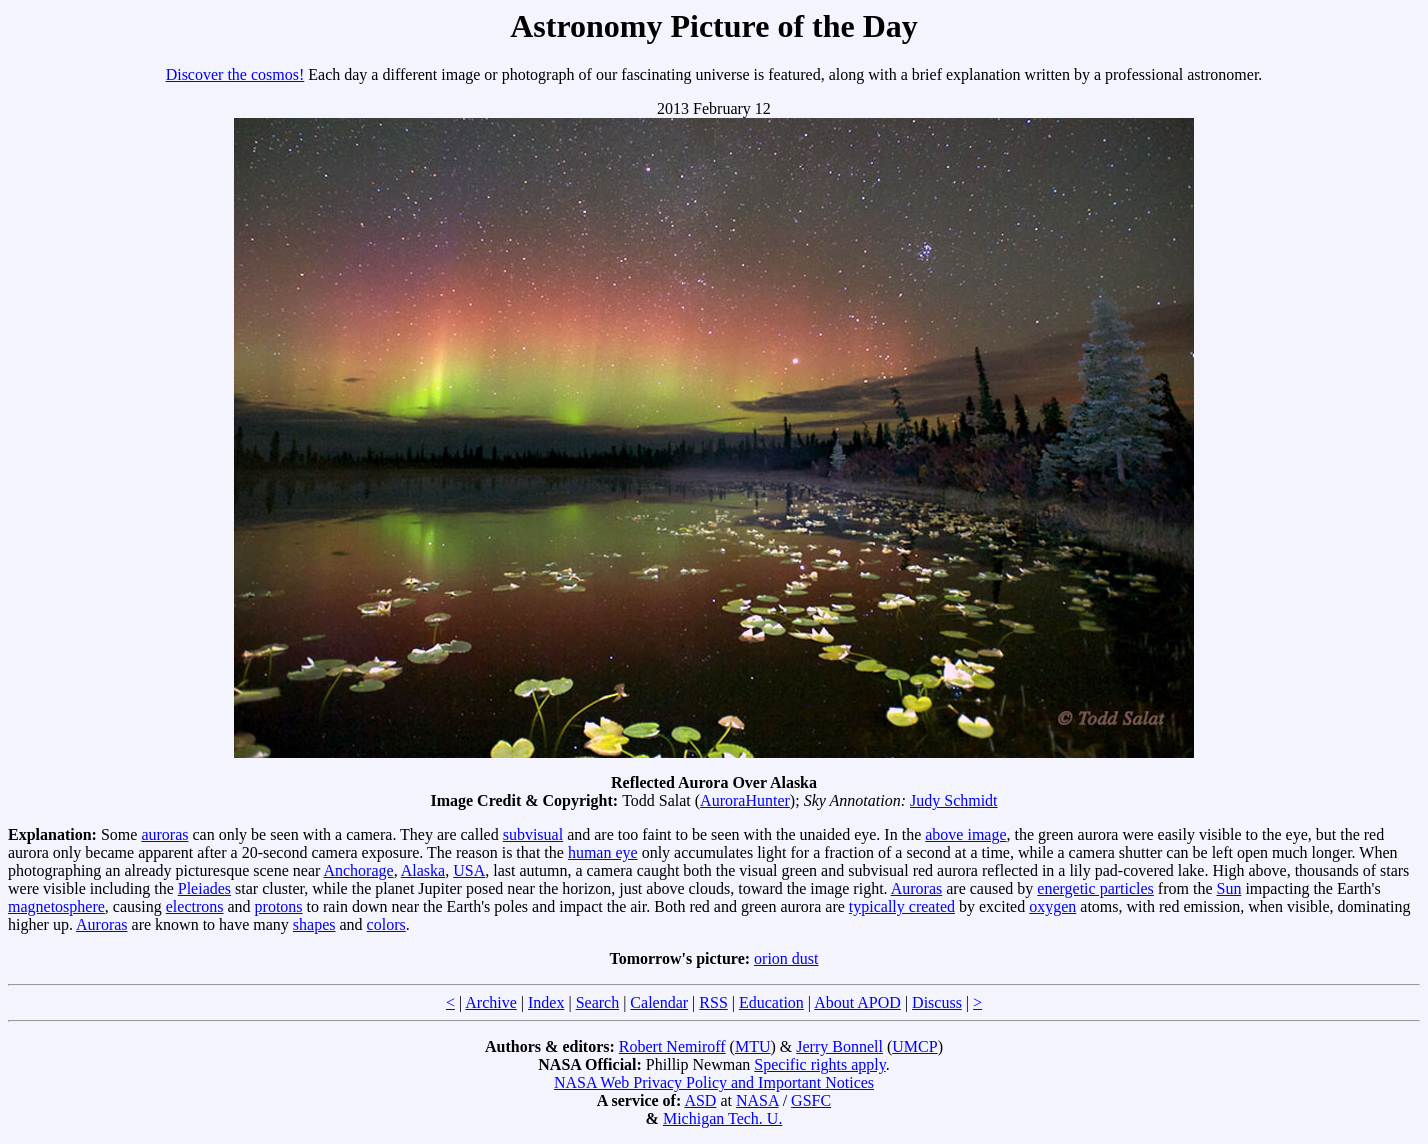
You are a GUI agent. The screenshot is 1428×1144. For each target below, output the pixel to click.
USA (469, 870)
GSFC (811, 1100)
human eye (603, 852)
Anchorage (358, 870)
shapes (314, 924)
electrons (195, 906)
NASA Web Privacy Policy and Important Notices (714, 1082)
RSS (713, 1002)
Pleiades (204, 888)
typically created (902, 906)
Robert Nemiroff (672, 1046)
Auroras (917, 888)
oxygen (1052, 906)
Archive (491, 1002)
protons (279, 906)
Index (546, 1002)
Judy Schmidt (954, 800)
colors (386, 924)
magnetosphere (56, 906)
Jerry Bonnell (839, 1046)
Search (598, 1002)
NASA (757, 1100)
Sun (1228, 888)
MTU (753, 1046)
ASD (700, 1100)
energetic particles (1095, 888)
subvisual (533, 834)
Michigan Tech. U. (722, 1118)
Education (771, 1002)
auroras (164, 834)
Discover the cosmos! (235, 74)
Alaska (423, 870)
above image (965, 834)
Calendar (659, 1002)
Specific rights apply (819, 1064)
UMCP (914, 1046)
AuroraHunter (745, 800)
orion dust (786, 958)
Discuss (937, 1002)
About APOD (857, 1002)
